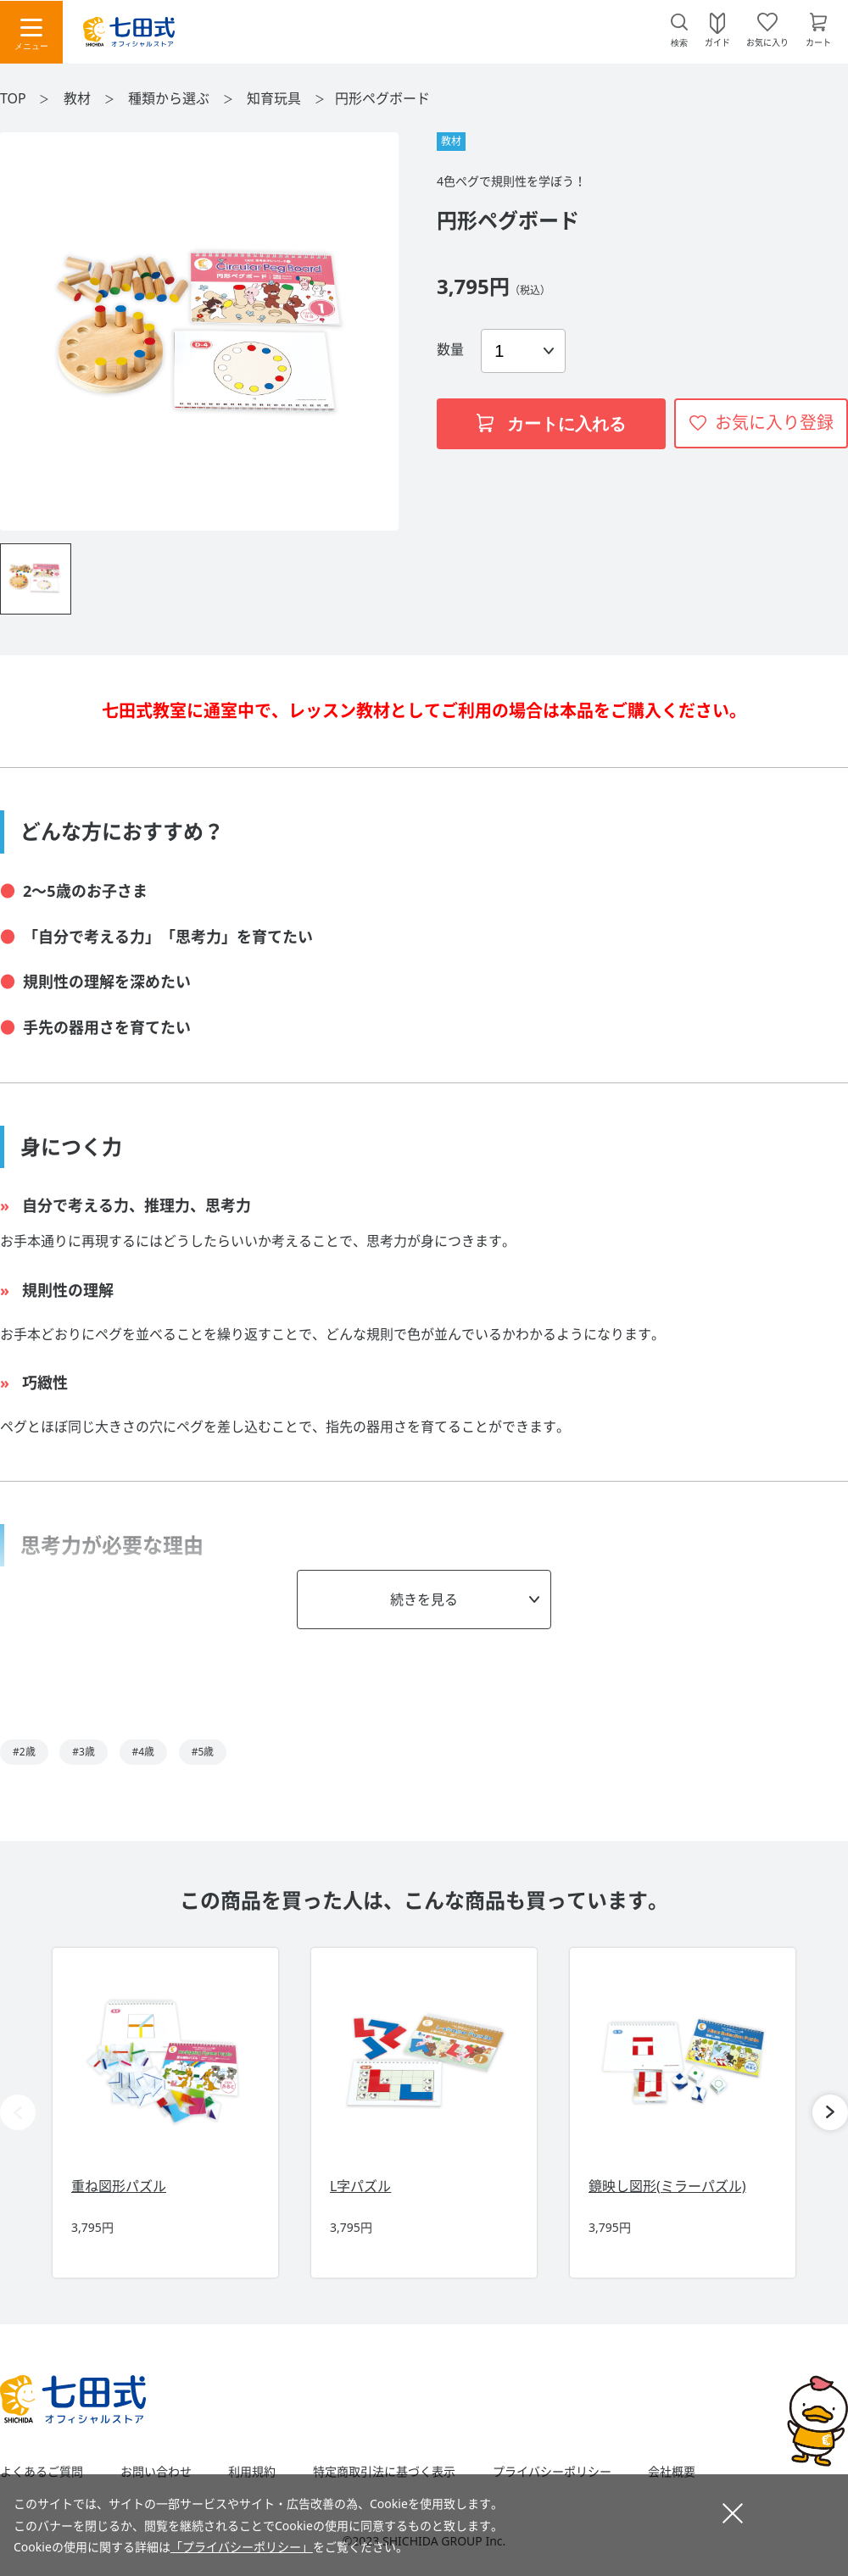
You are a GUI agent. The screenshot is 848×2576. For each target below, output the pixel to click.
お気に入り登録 (774, 422)
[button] (830, 2112)
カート (818, 41)
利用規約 (252, 2472)
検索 (679, 42)
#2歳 (24, 1751)
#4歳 (143, 1751)
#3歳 (83, 1751)
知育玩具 (275, 98)
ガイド (717, 41)
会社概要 (671, 2472)
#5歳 (203, 1751)
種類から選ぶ (170, 98)
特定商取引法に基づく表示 (384, 2472)
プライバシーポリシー (552, 2472)
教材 (79, 98)
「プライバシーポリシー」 (241, 2547)
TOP (13, 98)
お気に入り (767, 41)
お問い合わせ (156, 2472)
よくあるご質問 (41, 2472)
